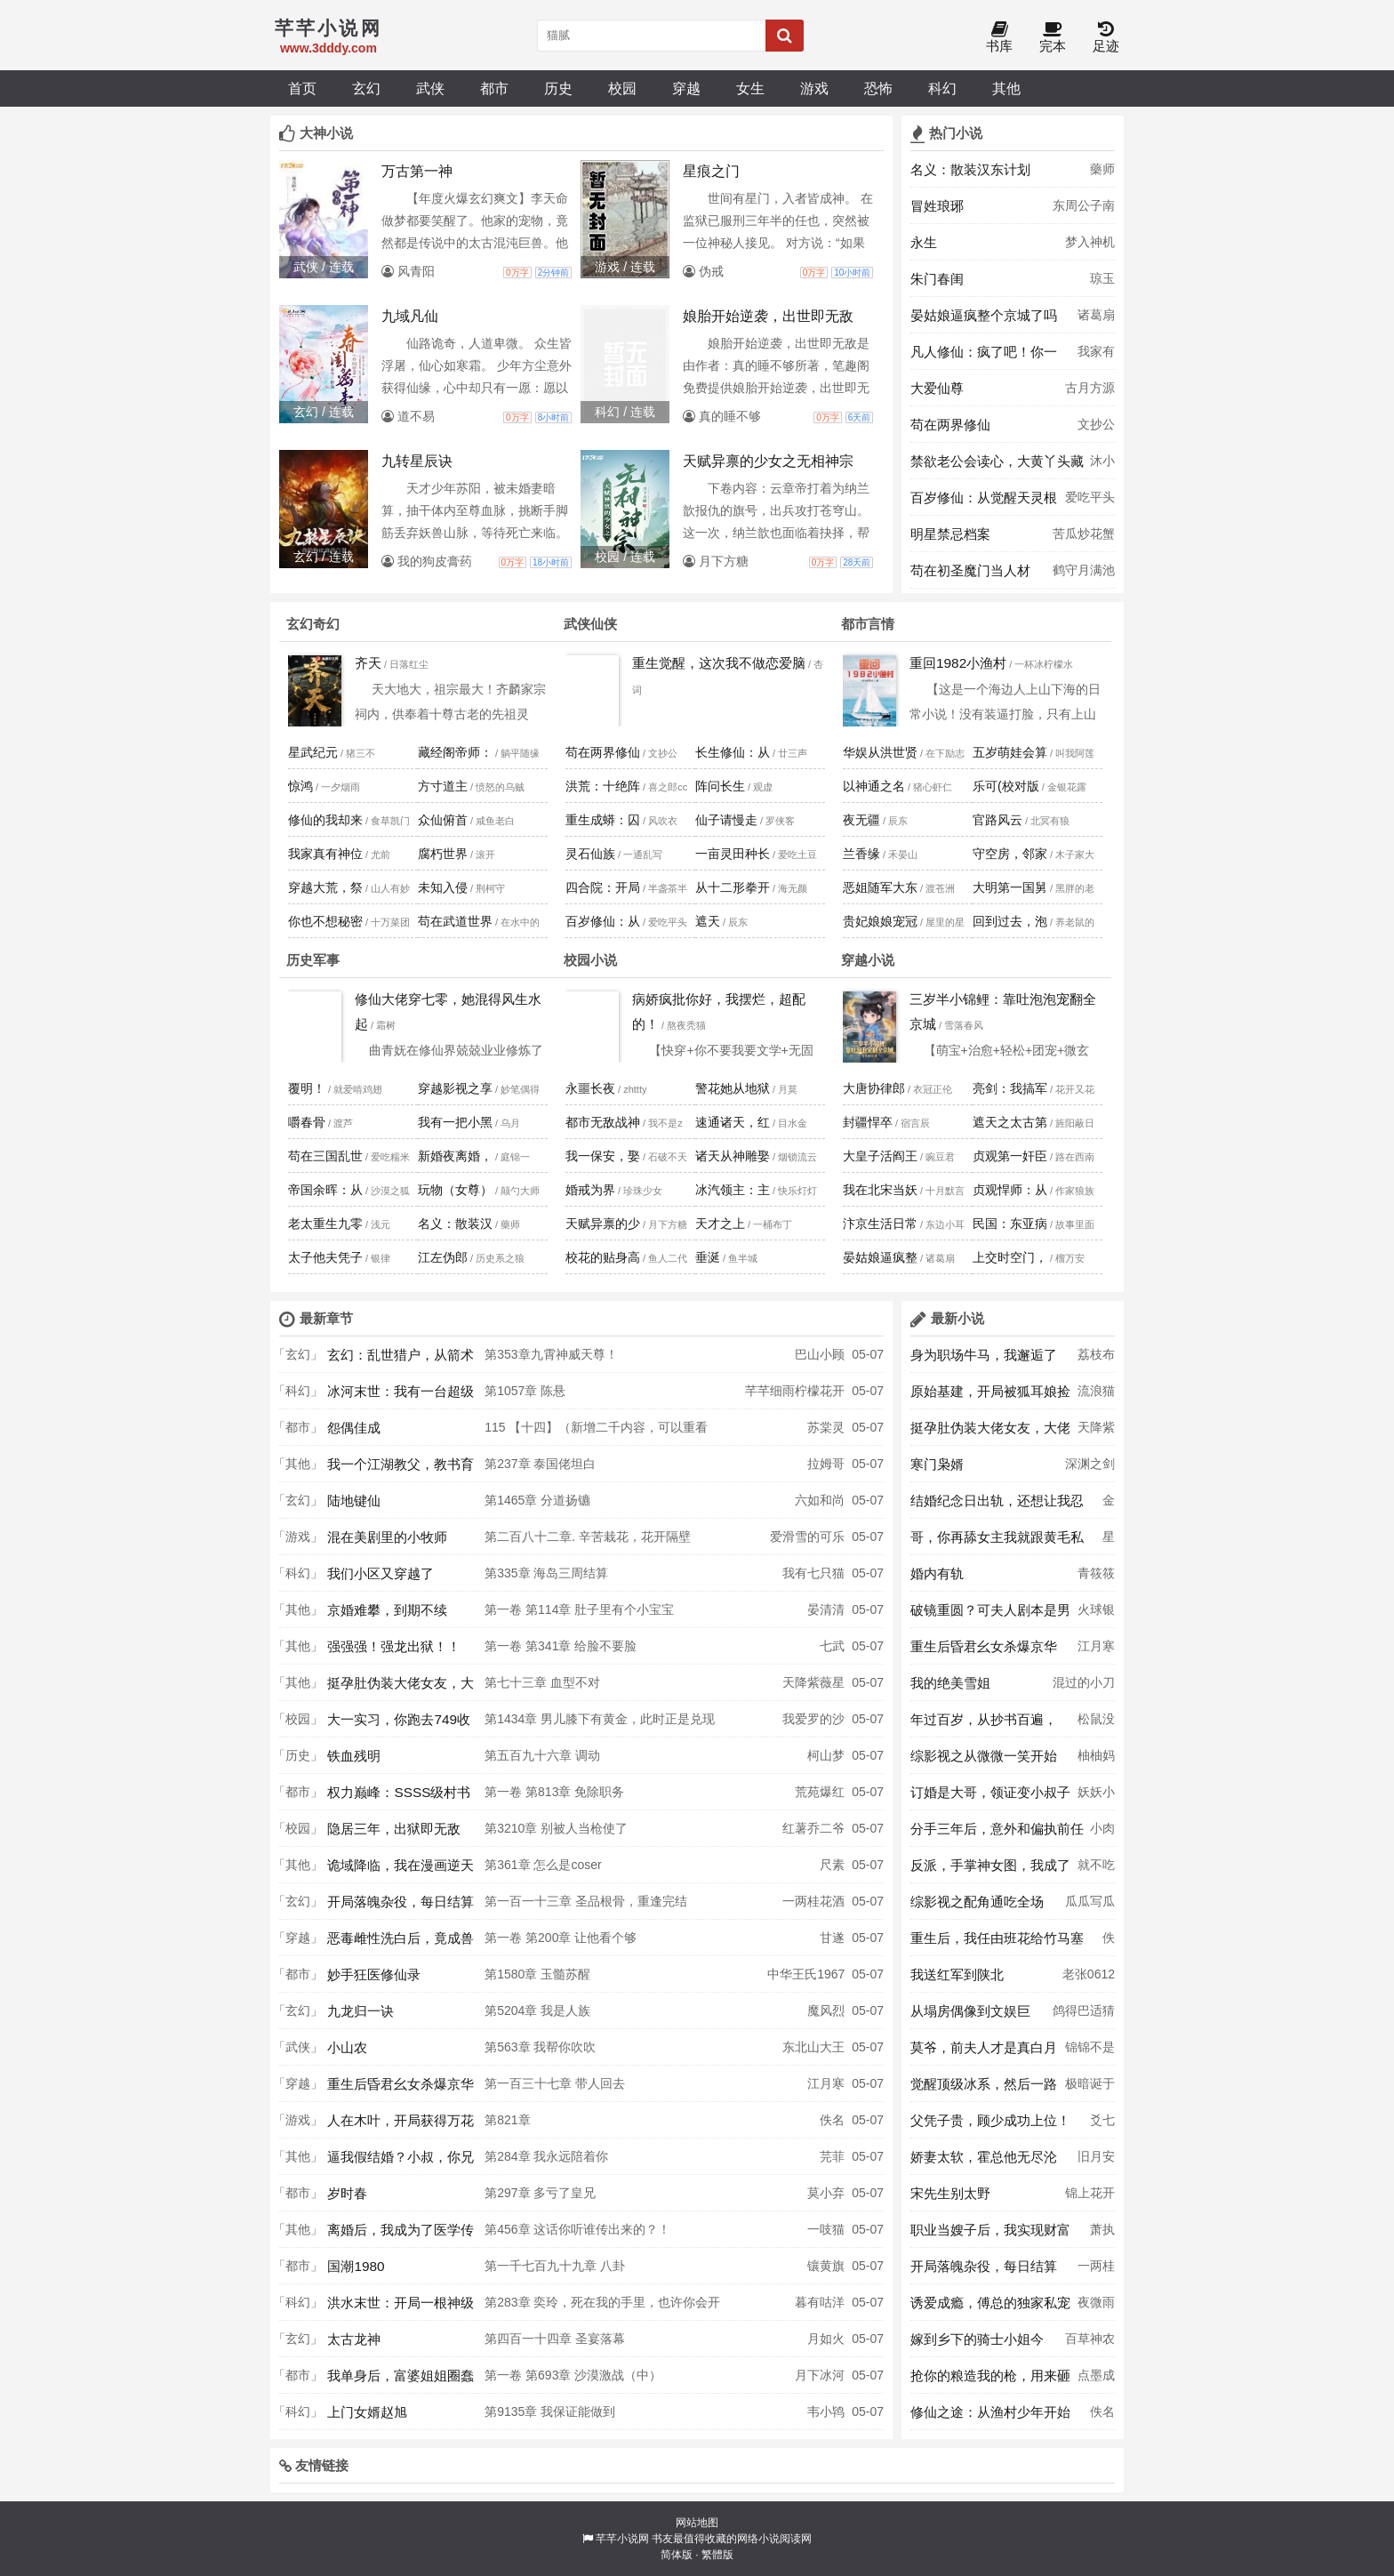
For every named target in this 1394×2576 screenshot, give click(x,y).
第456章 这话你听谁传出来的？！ (577, 2229)
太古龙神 (354, 2339)
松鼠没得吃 (1096, 1724)
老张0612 (1088, 1974)
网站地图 (697, 2522)
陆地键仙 (354, 1500)
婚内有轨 (937, 1573)
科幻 (942, 88)
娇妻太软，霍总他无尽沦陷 (983, 2161)
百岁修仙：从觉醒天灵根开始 (983, 502)
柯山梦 (826, 1755)
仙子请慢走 (726, 820)
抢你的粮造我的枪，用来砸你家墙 (990, 2380)
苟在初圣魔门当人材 (970, 570)
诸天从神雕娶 (732, 1156)
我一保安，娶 (602, 1156)
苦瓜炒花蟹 (1084, 533)
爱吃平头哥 (1090, 502)
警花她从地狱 (732, 1088)
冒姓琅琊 (937, 205)
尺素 (832, 1865)
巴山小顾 (820, 1354)
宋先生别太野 (950, 2193)
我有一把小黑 (455, 1122)
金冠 (1108, 1505)
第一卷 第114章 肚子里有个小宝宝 (579, 1609)
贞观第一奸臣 (1010, 1156)
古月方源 (1090, 388)
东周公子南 (1084, 205)
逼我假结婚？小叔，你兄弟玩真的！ (400, 2161)
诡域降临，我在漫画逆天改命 (400, 1870)
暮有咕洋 (820, 2302)
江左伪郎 (443, 1257)
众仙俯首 (443, 820)
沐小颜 (1102, 465)
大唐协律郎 (874, 1088)
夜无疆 (861, 820)
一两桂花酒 (813, 1901)
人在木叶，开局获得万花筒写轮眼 (400, 2125)
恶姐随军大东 (880, 887)
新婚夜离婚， (455, 1156)
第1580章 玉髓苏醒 (537, 1974)
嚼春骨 (306, 1122)
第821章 (507, 2120)
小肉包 (1102, 1833)
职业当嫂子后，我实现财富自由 (990, 2234)
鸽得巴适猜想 (1084, 2015)
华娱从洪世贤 (880, 752)
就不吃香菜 (1096, 1870)
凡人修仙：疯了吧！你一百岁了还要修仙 (983, 356)
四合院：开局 (602, 887)
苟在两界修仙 (950, 424)
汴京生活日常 (880, 1223)
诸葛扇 (1096, 315)
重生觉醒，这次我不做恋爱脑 (718, 662)
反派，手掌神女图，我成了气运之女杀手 (990, 1870)
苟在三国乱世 (325, 1156)
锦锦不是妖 (1090, 2052)
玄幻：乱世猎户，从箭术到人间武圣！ (400, 1359)
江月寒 (826, 2083)
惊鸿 (300, 786)
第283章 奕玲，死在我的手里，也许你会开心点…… (602, 2307)
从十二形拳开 (732, 887)
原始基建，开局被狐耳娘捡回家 (990, 1396)
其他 (1006, 88)
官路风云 (997, 820)
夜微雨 (1096, 2302)
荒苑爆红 (820, 1792)
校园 (622, 88)
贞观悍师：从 (1010, 1190)
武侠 (430, 88)
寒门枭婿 (937, 1464)
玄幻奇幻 (313, 623)
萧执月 (1102, 2234)
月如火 (826, 2338)
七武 (832, 1646)
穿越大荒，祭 (325, 887)
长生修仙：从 (732, 752)
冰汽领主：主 (732, 1190)
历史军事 (313, 959)
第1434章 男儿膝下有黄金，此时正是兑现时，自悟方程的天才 (600, 1724)
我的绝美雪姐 (950, 1682)
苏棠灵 (826, 1427)
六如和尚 (820, 1500)
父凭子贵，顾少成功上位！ (990, 2120)
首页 (302, 88)
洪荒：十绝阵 (602, 786)
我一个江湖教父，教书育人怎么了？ (400, 1469)
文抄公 (1096, 424)
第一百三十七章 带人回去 (555, 2083)
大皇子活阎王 (880, 1156)
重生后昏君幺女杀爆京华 (400, 2083)
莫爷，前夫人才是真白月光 (983, 2052)
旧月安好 (1096, 2161)
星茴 (1108, 1541)
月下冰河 (820, 2375)
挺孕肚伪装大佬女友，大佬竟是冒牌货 (400, 1687)
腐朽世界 (443, 854)
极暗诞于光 (1090, 2088)
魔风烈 (826, 2010)
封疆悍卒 (868, 1122)
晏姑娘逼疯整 (880, 1257)
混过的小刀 (1084, 1682)
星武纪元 (313, 752)
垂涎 (707, 1257)
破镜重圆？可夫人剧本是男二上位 (990, 1614)
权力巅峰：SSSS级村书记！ (398, 1797)
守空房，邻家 (1010, 854)
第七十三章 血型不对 (542, 1682)
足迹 (1106, 37)
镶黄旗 (826, 2266)
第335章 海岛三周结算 (546, 1573)
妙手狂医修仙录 (374, 1974)
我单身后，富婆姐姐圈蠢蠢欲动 (400, 2380)
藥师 (1102, 169)
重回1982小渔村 (957, 662)
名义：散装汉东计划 (970, 169)
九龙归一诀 (360, 2010)
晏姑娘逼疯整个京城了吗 (983, 315)
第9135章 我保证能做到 (550, 2411)
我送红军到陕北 (957, 1974)
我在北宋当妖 (880, 1190)
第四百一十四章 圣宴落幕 (555, 2338)
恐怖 (878, 88)
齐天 (368, 662)
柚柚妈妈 (1096, 1760)
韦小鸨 (826, 2411)
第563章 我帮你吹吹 (540, 2047)
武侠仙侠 (590, 623)
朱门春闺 (937, 278)
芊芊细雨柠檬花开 (795, 1391)
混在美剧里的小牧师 (387, 1537)
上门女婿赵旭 (367, 2412)
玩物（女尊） (455, 1190)
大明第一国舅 (1010, 887)
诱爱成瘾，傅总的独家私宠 (990, 2302)
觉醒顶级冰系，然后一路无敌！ (983, 2088)
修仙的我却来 (325, 820)
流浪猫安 (1096, 1396)
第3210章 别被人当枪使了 (556, 1828)
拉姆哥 (826, 1464)
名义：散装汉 (455, 1223)
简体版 (677, 2554)
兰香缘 (861, 854)
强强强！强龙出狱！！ (394, 1646)
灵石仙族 (590, 854)
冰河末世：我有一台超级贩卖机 (400, 1396)
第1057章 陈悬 (525, 1391)
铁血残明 (354, 1755)
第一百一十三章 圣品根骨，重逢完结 (586, 1901)
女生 (750, 88)
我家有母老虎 (1096, 356)
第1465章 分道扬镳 (537, 1500)
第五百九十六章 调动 (542, 1755)
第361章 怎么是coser (543, 1865)
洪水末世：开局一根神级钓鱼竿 (400, 2307)
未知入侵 (443, 887)
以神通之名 (874, 786)
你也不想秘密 (325, 921)
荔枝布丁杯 (1096, 1359)
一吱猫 (826, 2229)
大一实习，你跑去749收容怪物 (398, 1724)
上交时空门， (1010, 1257)
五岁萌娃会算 (1010, 752)
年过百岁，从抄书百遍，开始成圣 (983, 1724)
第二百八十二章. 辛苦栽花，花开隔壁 (588, 1536)
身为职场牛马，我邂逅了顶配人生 (983, 1359)
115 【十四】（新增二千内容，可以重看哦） (596, 1432)
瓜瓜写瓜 (1090, 1901)
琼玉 (1102, 278)
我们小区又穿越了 (380, 1573)
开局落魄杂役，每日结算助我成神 (400, 1906)
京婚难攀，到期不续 (387, 1609)
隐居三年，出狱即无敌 (394, 1828)
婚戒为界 (590, 1190)
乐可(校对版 (1006, 786)
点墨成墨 (1096, 2380)
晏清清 (826, 1609)
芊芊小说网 (622, 2538)
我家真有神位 (325, 854)
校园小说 (590, 959)
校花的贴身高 (602, 1257)
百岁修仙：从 (602, 921)
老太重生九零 (325, 1223)
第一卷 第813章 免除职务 (554, 1792)
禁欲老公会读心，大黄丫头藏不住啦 (997, 465)
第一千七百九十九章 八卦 (555, 2266)
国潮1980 (355, 2266)
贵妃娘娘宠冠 (880, 921)
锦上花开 (1090, 2193)
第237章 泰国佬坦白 (540, 1464)
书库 (999, 37)
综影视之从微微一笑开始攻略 (983, 1760)
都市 (494, 88)
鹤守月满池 (1084, 570)
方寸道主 (443, 786)
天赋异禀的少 (602, 1223)
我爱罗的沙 (813, 1719)
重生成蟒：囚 (602, 820)
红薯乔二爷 (813, 1828)
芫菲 (832, 2156)
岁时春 (347, 2193)
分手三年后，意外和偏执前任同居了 (997, 1833)
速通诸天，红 (732, 1122)
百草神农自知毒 (1090, 2343)
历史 (558, 88)
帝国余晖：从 (325, 1190)
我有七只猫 (813, 1573)
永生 (923, 242)
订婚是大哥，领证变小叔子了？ (990, 1797)
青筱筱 (1096, 1573)
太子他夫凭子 (325, 1257)
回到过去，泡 (1010, 921)
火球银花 (1096, 1614)
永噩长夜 (590, 1088)
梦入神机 (1090, 242)
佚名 (832, 2120)
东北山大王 (813, 2047)
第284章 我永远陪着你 (546, 2156)
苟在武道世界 (455, 921)
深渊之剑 (1090, 1464)
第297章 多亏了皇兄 (540, 2193)
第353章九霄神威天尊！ (551, 1354)
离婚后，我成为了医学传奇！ (400, 2234)
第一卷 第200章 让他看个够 (561, 1937)
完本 (1052, 37)
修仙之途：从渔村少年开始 (990, 2412)
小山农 (347, 2047)
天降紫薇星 (813, 1682)
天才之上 (720, 1223)
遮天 (707, 921)
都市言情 (867, 623)
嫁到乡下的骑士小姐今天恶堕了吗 (977, 2343)
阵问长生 (720, 786)
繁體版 (717, 2554)
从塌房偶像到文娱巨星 (970, 2015)
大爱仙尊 (937, 388)
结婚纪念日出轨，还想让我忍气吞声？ (997, 1505)
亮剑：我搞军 (1010, 1088)
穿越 (686, 88)
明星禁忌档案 (950, 534)
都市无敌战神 (602, 1122)
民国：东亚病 (1010, 1223)
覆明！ (306, 1088)
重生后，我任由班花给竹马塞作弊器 (997, 1942)
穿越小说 (867, 959)
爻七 (1102, 2120)
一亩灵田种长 (732, 854)
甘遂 (832, 1937)
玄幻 (366, 88)
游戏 (814, 88)
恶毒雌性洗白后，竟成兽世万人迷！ (400, 1942)
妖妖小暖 (1096, 1797)
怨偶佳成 (354, 1427)
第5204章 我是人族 (537, 2010)
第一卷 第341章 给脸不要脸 (561, 1646)
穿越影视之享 (455, 1088)
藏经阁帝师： (455, 752)
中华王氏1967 (806, 1974)
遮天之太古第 (1010, 1122)
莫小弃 (826, 2193)
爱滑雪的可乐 (807, 1536)
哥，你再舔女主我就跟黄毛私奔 (997, 1541)
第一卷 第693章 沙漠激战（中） (573, 2375)
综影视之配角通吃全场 (977, 1901)
